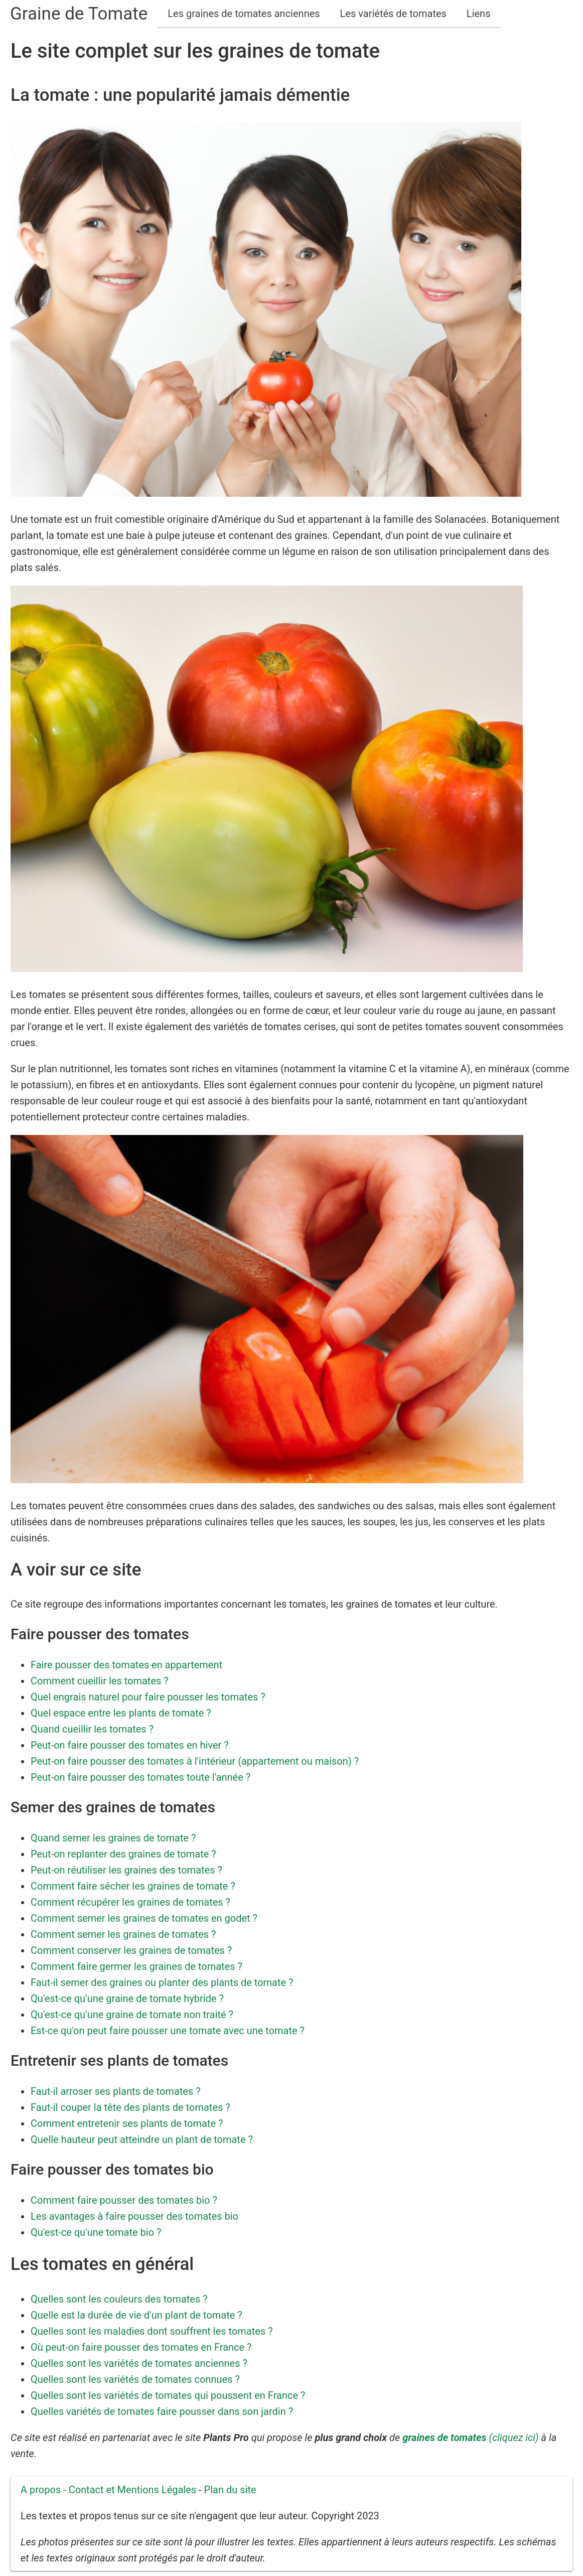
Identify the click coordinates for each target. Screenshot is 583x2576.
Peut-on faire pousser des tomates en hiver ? (130, 1745)
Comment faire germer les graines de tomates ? (136, 1966)
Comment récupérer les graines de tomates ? (130, 1902)
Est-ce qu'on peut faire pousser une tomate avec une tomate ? (168, 2031)
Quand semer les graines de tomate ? (113, 1838)
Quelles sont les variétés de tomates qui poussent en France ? (168, 2395)
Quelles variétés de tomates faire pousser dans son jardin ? (162, 2411)
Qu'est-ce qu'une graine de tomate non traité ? (132, 2015)
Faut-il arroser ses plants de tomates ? (116, 2091)
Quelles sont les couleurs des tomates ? (119, 2299)
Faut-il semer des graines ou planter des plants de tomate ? (162, 1982)
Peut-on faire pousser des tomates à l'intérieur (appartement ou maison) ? (195, 1761)
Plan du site (230, 2490)
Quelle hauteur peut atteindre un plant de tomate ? (142, 2139)
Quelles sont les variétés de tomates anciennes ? (139, 2363)
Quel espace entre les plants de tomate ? (121, 1713)
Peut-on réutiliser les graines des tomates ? (126, 1870)
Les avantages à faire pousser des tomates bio (134, 2216)
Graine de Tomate (79, 14)
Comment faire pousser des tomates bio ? (124, 2200)
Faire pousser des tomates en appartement (126, 1665)
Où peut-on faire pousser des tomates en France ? (141, 2347)
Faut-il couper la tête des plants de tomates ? (130, 2107)
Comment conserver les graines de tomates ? (131, 1950)
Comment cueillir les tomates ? (100, 1681)
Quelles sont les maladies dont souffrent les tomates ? (152, 2331)
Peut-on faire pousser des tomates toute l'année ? (140, 1777)
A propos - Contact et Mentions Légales (108, 2490)
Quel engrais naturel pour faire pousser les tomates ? (148, 1697)
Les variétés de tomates (393, 14)
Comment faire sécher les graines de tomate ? (133, 1886)
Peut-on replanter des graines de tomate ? (123, 1854)
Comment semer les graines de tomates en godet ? (144, 1918)
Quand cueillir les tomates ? (92, 1729)
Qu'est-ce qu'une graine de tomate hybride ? (127, 1998)
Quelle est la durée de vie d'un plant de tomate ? (136, 2315)
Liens (479, 14)
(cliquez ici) (470, 2437)
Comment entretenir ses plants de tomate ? (127, 2123)
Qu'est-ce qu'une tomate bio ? (96, 2232)
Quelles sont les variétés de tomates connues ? (135, 2379)
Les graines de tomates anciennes (244, 14)
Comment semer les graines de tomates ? (123, 1934)
